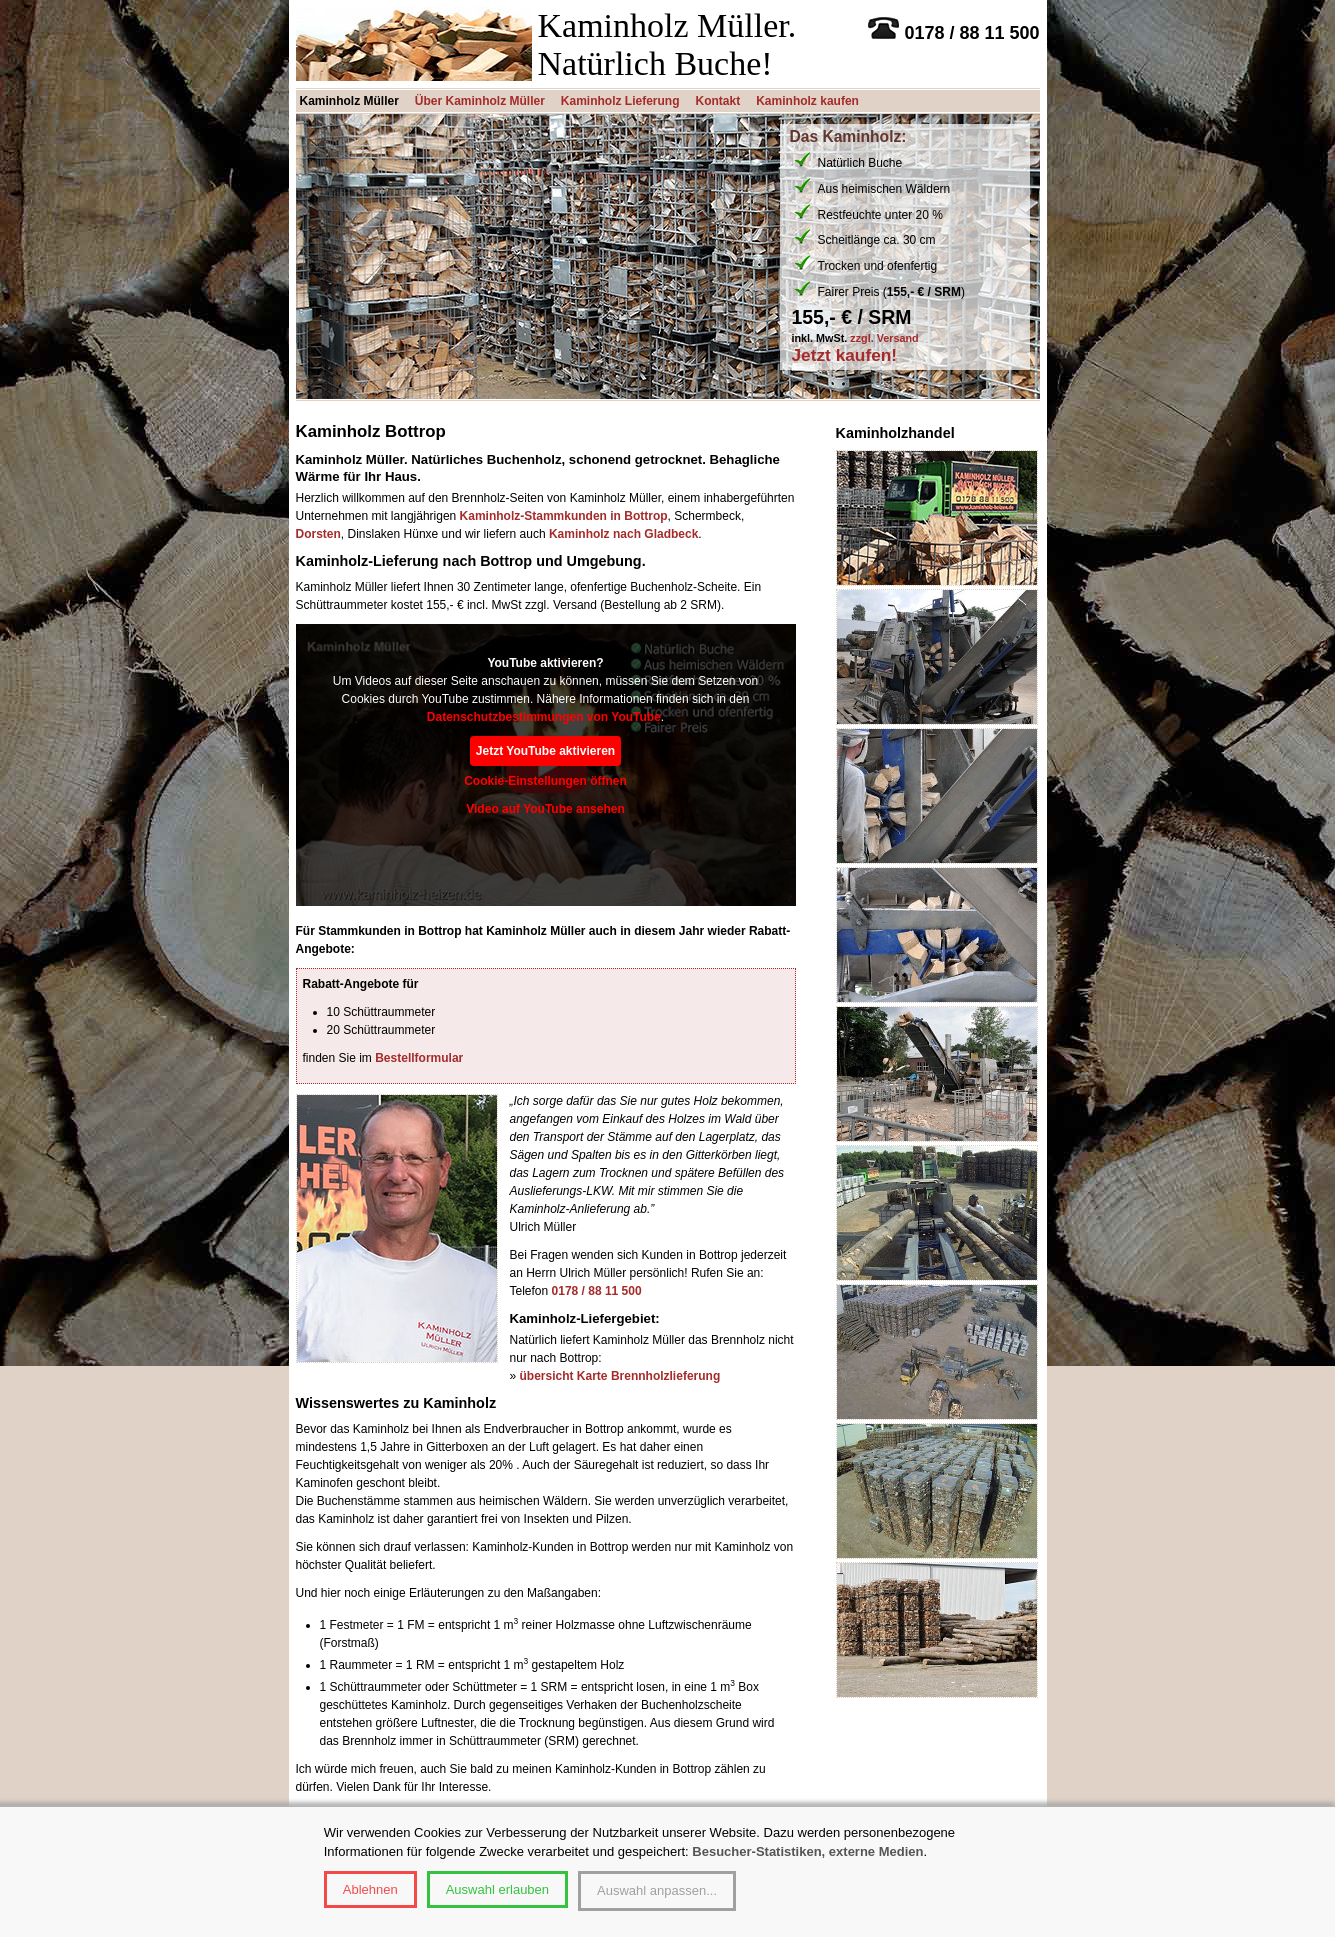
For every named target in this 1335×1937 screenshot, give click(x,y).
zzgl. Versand (884, 338)
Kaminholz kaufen (807, 101)
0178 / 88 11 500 (597, 1291)
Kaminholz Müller (349, 101)
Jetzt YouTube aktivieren (545, 751)
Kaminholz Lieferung (620, 101)
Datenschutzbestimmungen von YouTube (544, 717)
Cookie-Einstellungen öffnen (545, 781)
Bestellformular (419, 1058)
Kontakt (718, 101)
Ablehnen (370, 1889)
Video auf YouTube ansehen (545, 809)
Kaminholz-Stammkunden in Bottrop (564, 516)
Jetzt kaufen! (845, 355)
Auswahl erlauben (497, 1889)
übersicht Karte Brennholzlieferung (620, 1376)
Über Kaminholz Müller (480, 101)
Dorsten (318, 534)
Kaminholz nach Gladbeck (623, 534)
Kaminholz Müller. (667, 25)
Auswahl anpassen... (657, 1890)
